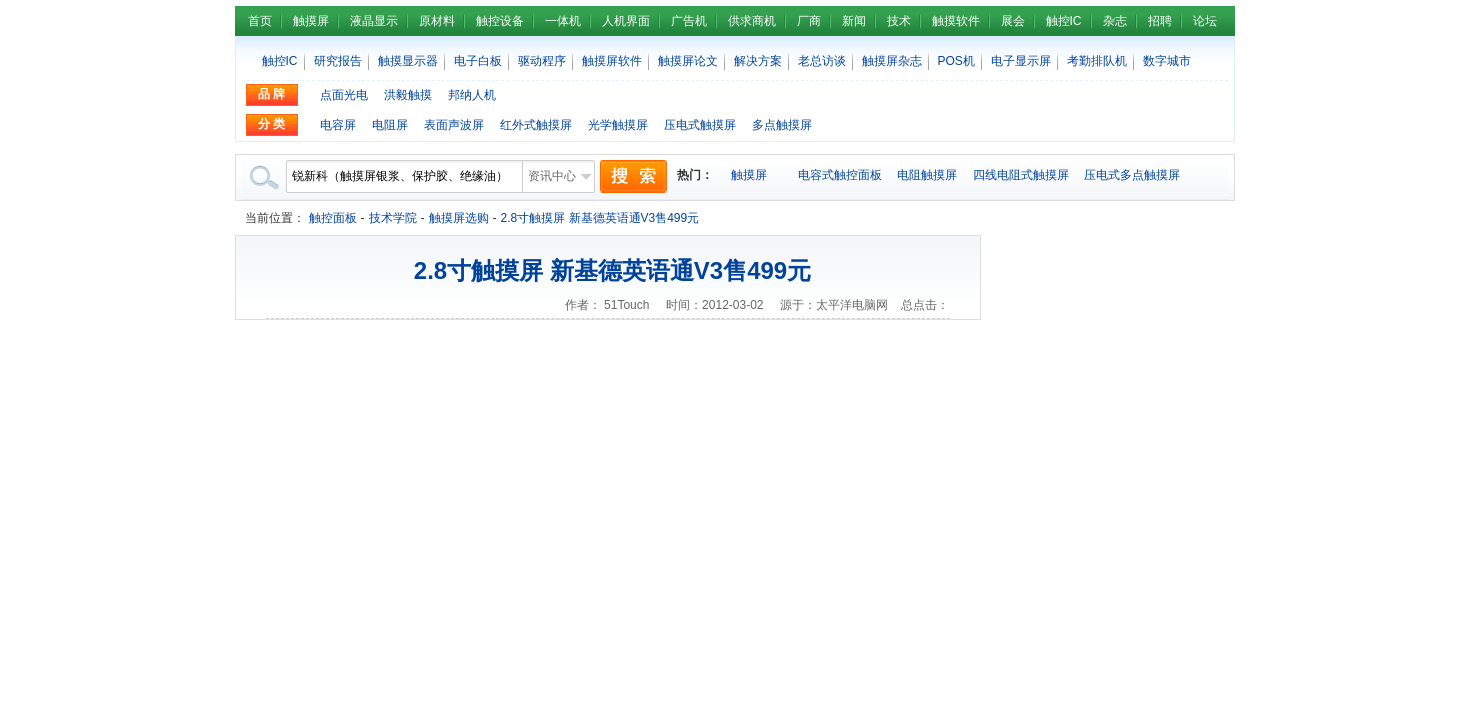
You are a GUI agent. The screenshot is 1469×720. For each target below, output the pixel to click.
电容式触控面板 (840, 175)
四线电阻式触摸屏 (1021, 175)
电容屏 (338, 125)
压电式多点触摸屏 (1132, 175)
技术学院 (393, 218)
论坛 (1205, 21)
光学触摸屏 (618, 125)
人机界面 (626, 21)
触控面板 (333, 218)
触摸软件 (956, 21)
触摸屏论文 (688, 61)
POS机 (956, 61)
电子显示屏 (1021, 61)
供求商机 (752, 21)
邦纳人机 (472, 95)
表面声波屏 (454, 125)
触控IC (1064, 21)
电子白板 (478, 61)
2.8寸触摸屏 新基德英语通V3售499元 (600, 218)
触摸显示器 (408, 61)
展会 (1013, 21)
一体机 (563, 21)
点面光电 (344, 95)
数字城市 (1167, 61)
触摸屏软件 (612, 61)
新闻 (854, 21)
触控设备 (500, 21)
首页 (260, 21)
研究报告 (338, 61)
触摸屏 (311, 21)
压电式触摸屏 (700, 125)
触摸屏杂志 (892, 61)
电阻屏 (390, 125)
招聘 (1160, 21)
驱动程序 (542, 61)
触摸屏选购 (459, 218)
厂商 (809, 21)
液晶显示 (374, 21)
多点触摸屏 (782, 125)
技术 (899, 21)
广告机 (689, 21)
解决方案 (758, 61)
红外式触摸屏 (536, 125)
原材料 (437, 21)
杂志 (1115, 21)
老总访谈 (822, 61)
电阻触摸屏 (927, 175)
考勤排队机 (1097, 61)
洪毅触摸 (408, 95)
